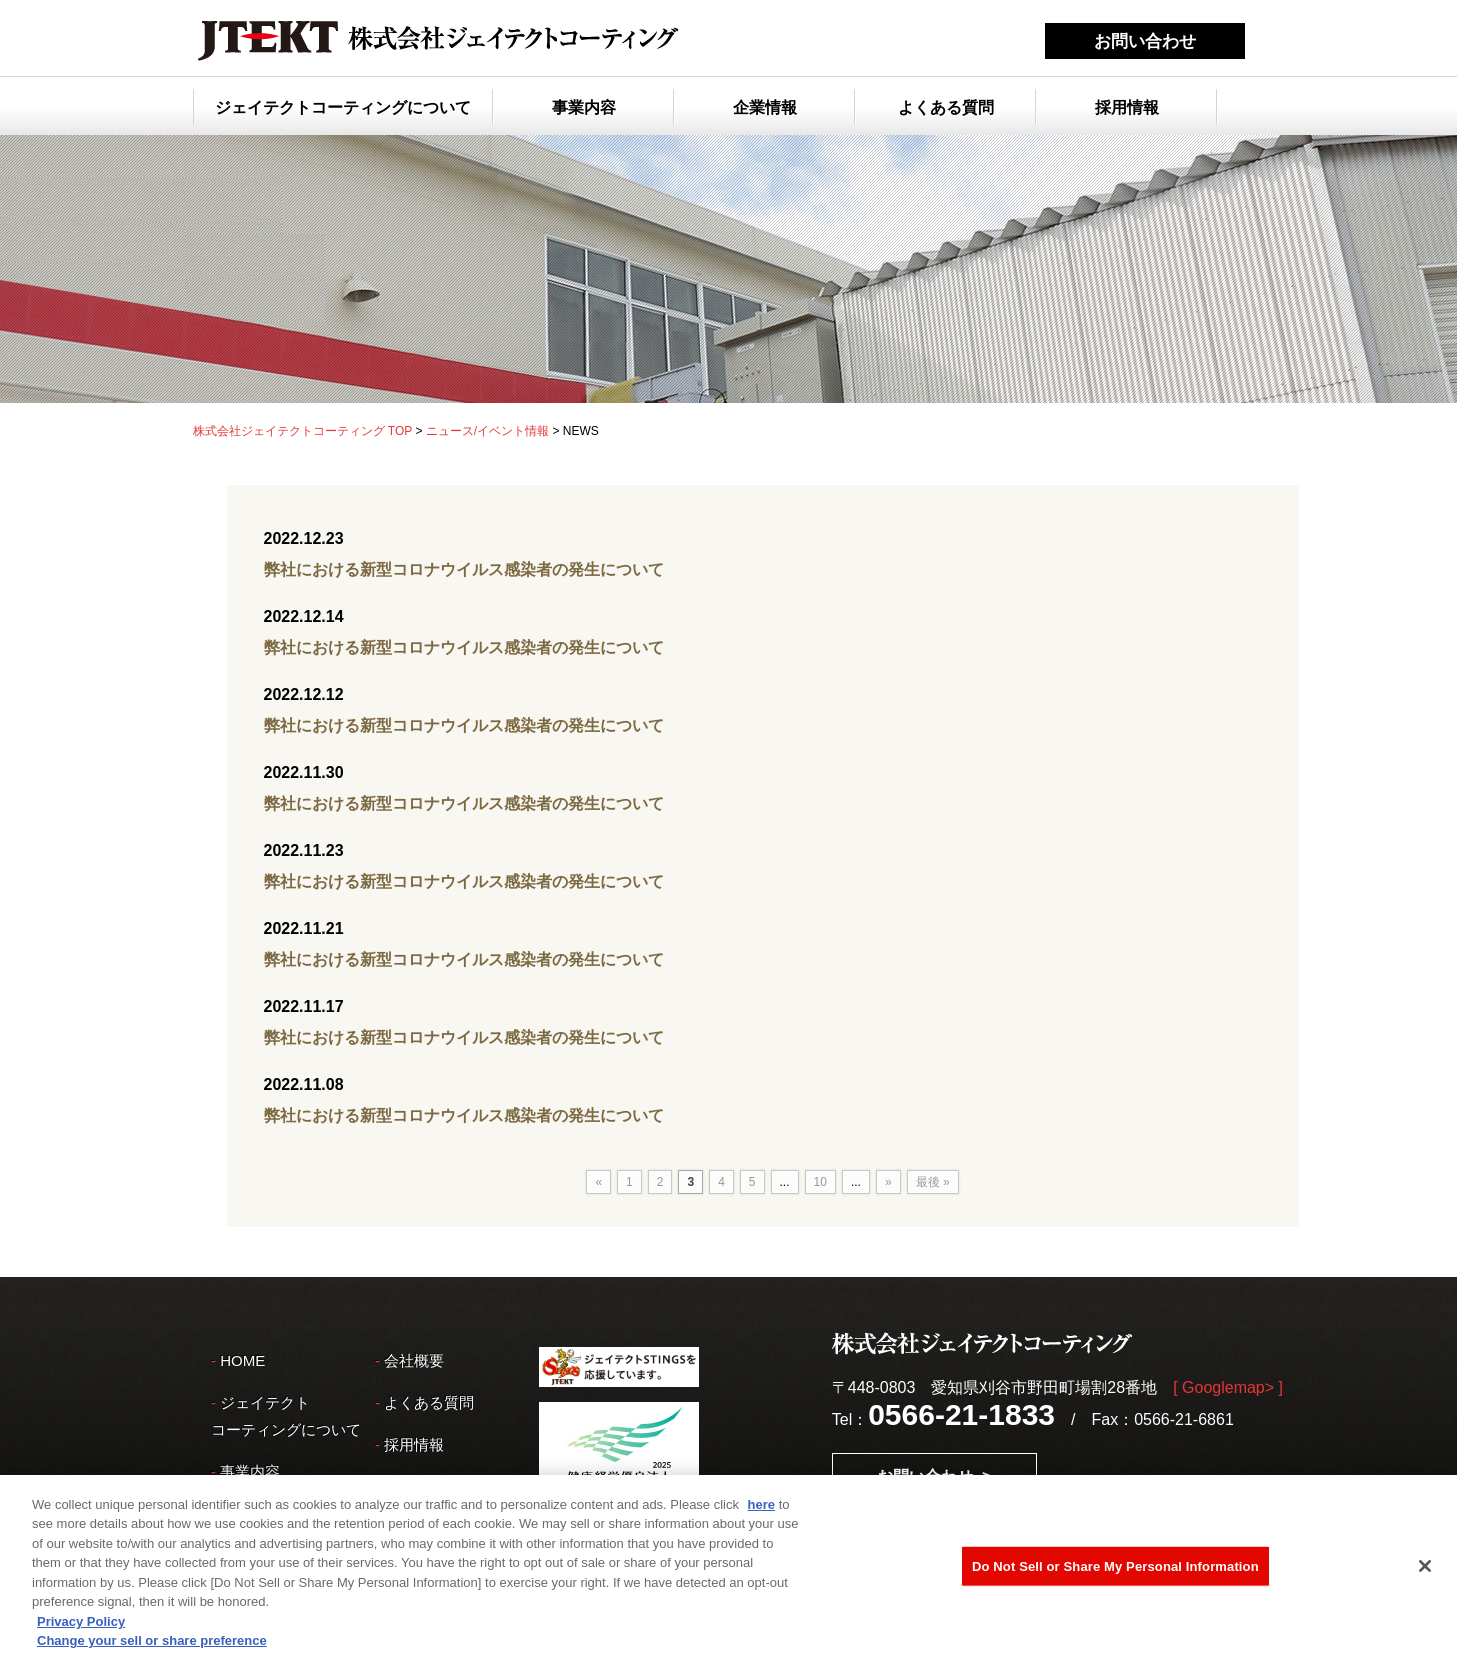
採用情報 (1127, 107)
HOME (242, 1360)
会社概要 (414, 1360)
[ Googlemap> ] (1228, 1387)
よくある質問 (946, 107)
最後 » (933, 1182)
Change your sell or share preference (152, 1647)
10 (820, 1182)
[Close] (1425, 1572)
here (761, 1510)
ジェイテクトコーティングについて (343, 107)
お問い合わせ (1145, 41)
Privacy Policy (81, 1627)
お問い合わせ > (934, 1476)
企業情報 (765, 107)
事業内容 (584, 107)
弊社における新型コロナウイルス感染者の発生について (464, 569)
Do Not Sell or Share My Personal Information (1115, 1572)
